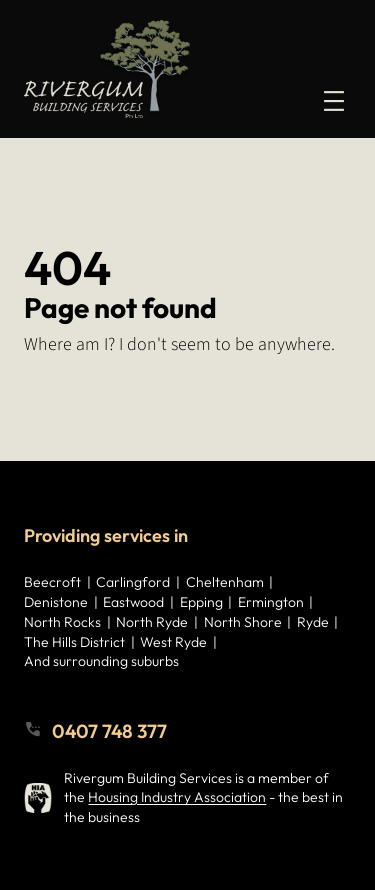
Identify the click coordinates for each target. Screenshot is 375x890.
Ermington (271, 602)
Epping (201, 602)
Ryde (313, 622)
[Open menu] (334, 101)
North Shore (243, 622)
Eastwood (133, 602)
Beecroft (52, 582)
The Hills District (74, 642)
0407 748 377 (109, 731)
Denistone (56, 602)
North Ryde (152, 622)
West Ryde (173, 642)
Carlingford (133, 582)
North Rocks (62, 622)
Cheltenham (225, 582)
